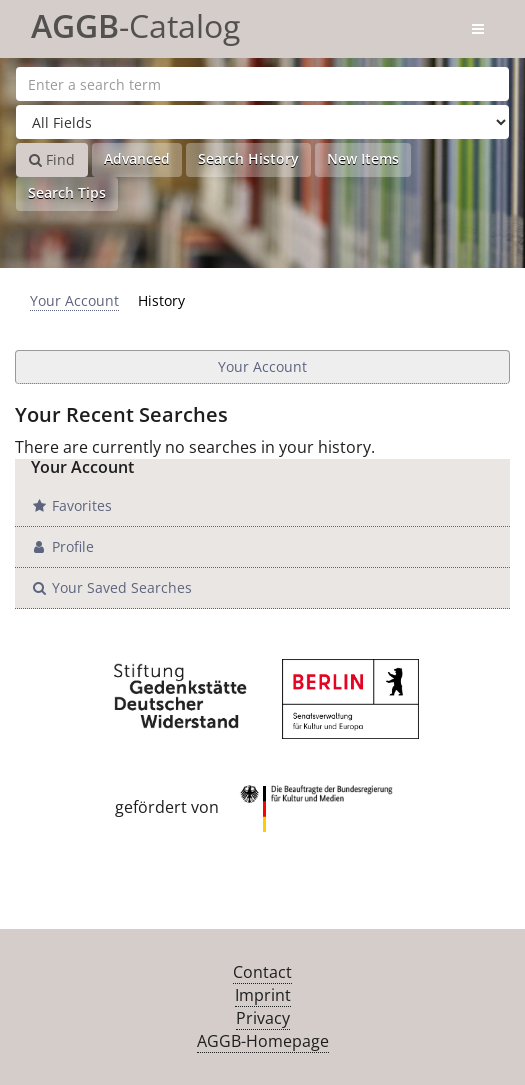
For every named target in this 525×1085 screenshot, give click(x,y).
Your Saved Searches (111, 587)
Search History (248, 158)
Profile (62, 546)
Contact (262, 972)
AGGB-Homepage (263, 1041)
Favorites (71, 505)
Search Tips (67, 192)
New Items (363, 158)
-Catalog (135, 22)
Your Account (74, 300)
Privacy (263, 1018)
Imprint (263, 995)
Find (52, 159)
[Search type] (262, 122)
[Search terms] (262, 84)
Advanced (137, 158)
